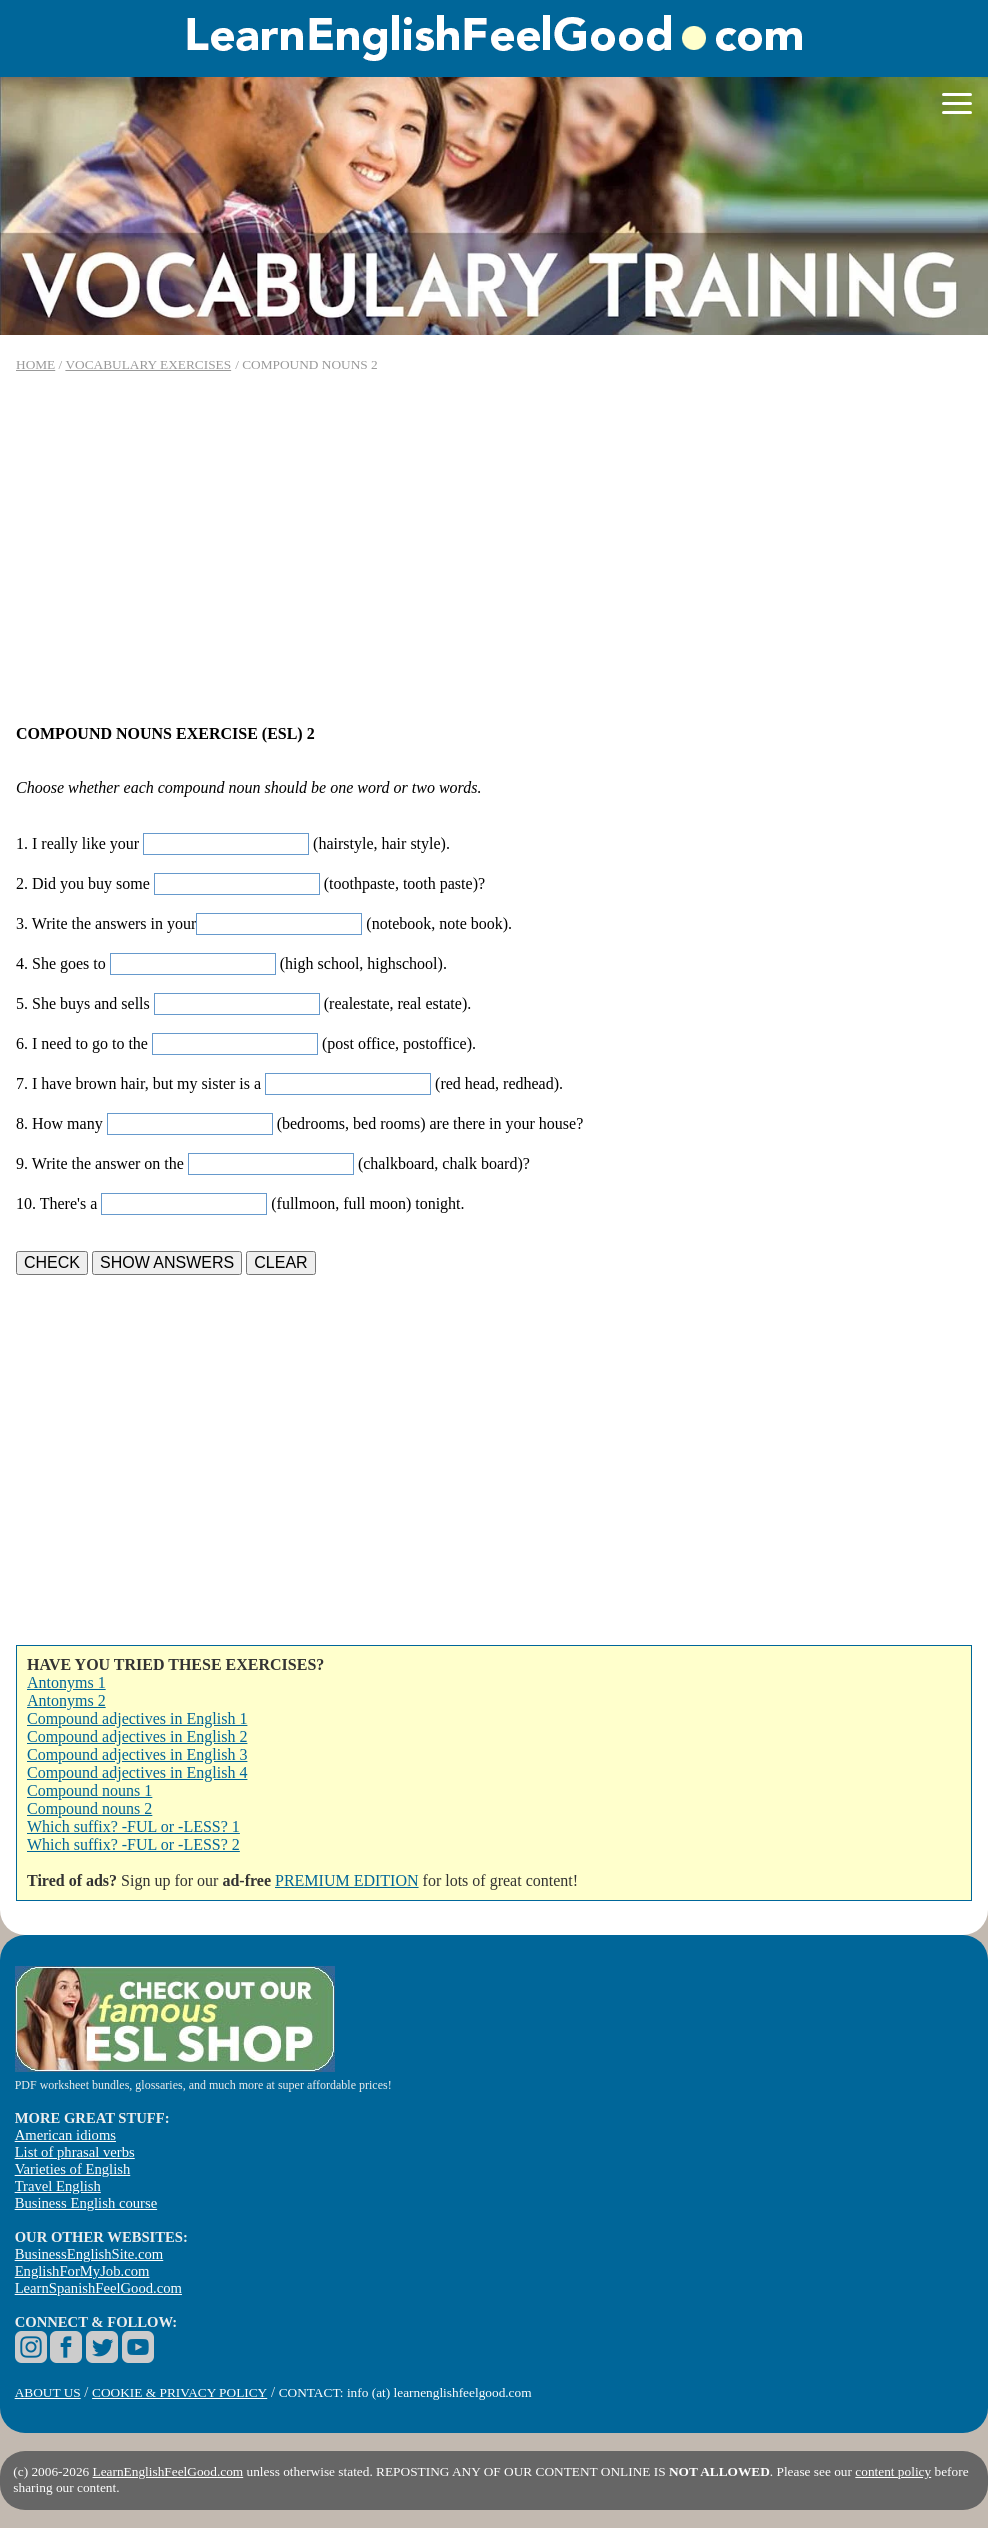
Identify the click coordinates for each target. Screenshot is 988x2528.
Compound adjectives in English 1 (137, 1718)
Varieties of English (73, 2169)
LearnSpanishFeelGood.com (98, 2288)
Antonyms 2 (66, 1700)
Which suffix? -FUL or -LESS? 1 (133, 1826)
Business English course (86, 2203)
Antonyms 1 (66, 1682)
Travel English (58, 2186)
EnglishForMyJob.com (82, 2271)
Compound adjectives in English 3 (137, 1754)
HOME (35, 364)
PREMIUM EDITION (347, 1880)
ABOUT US (48, 2392)
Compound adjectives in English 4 (137, 1772)
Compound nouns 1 (89, 1790)
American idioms (65, 2135)
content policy (893, 2471)
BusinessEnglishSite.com (89, 2254)
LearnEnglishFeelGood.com (168, 2471)
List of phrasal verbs (75, 2152)
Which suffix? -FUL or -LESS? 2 (133, 1844)
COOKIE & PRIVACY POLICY (179, 2392)
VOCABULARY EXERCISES (148, 364)
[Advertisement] (494, 549)
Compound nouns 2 (89, 1808)
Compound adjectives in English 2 (137, 1736)
